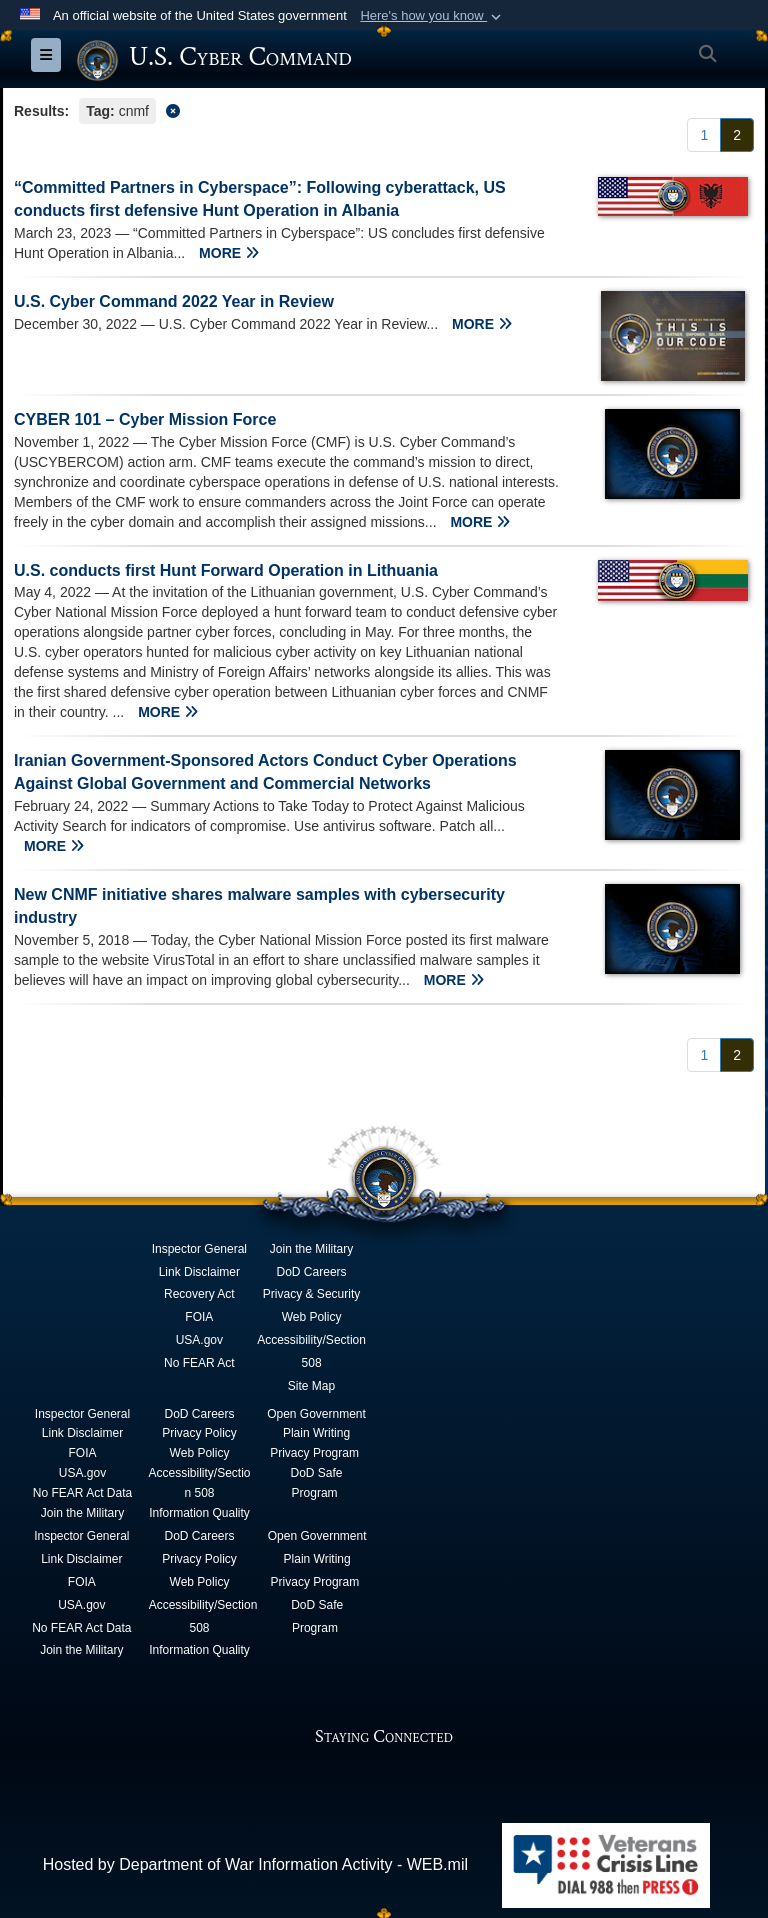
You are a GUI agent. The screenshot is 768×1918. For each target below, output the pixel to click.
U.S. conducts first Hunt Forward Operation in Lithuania (226, 570)
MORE (229, 253)
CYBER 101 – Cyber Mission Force (145, 419)
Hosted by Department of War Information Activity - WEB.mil (255, 1864)
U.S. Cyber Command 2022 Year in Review (174, 301)
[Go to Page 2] (737, 135)
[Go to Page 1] (704, 135)
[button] (432, 16)
